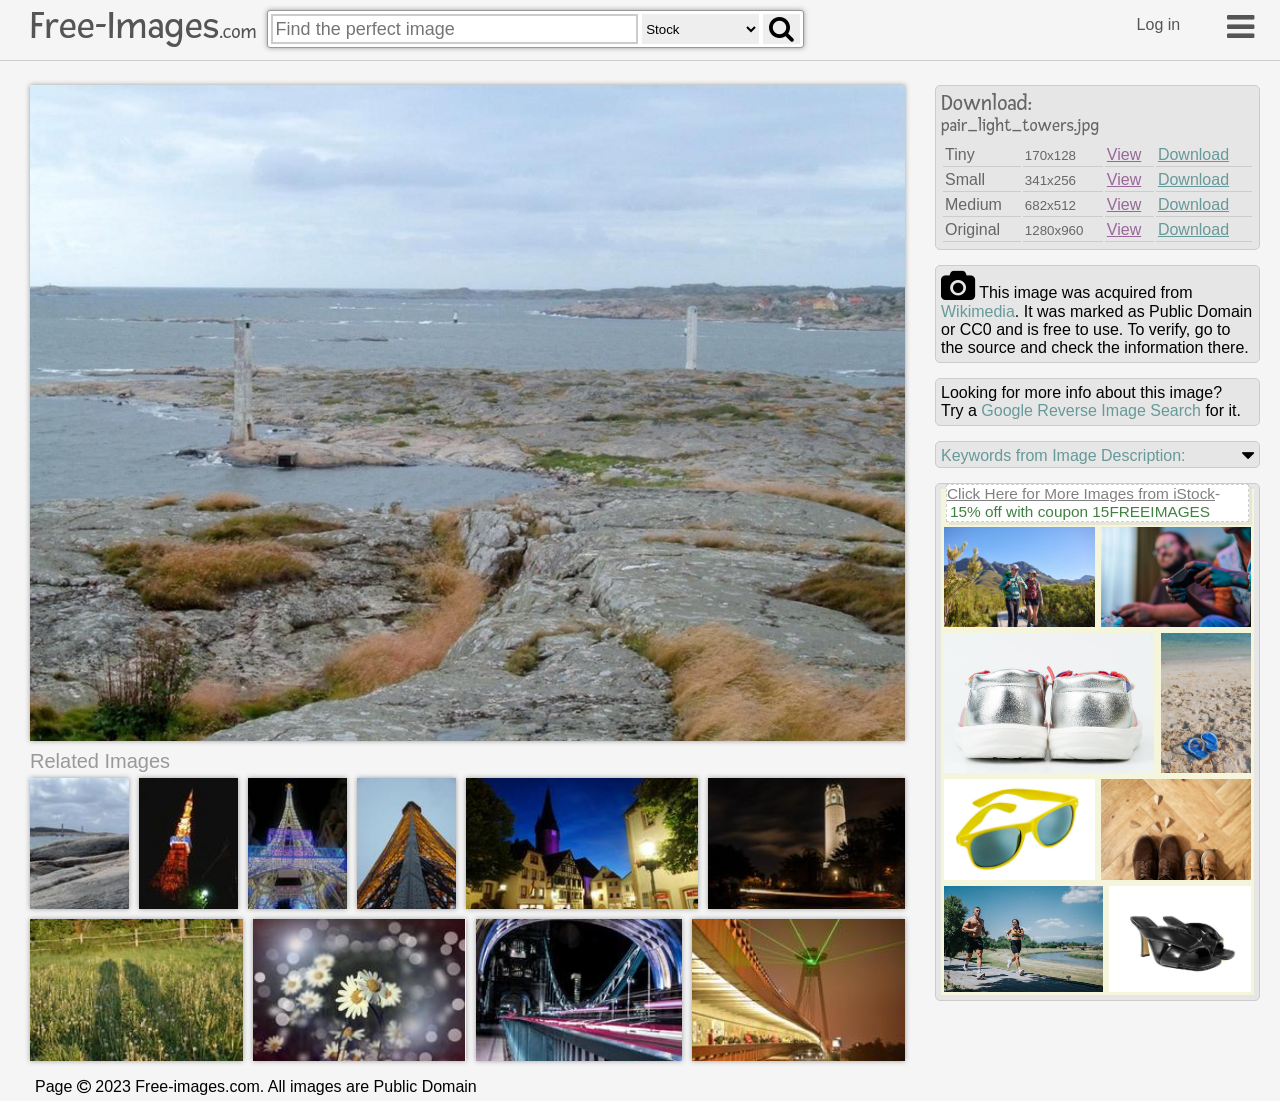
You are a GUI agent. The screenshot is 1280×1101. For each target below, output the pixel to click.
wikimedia (978, 311)
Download (1193, 154)
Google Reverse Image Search (1091, 410)
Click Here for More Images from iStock (1081, 493)
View (1124, 154)
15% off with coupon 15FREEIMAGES (1080, 511)
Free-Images (143, 26)
